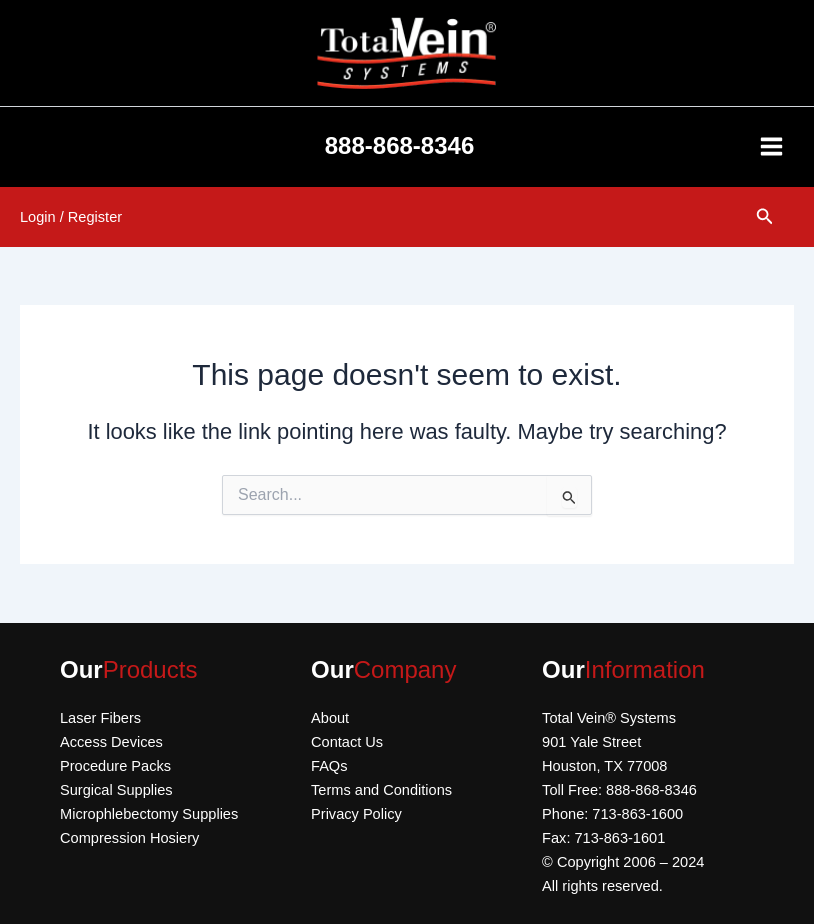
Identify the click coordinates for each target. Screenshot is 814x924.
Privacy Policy (356, 814)
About (330, 718)
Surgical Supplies (116, 790)
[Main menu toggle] (771, 146)
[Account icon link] (71, 217)
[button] (765, 217)
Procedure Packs (115, 766)
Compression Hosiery (129, 838)
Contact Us (347, 742)
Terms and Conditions (381, 790)
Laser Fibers (100, 718)
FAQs (329, 766)
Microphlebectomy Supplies (149, 814)
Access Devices (111, 742)
